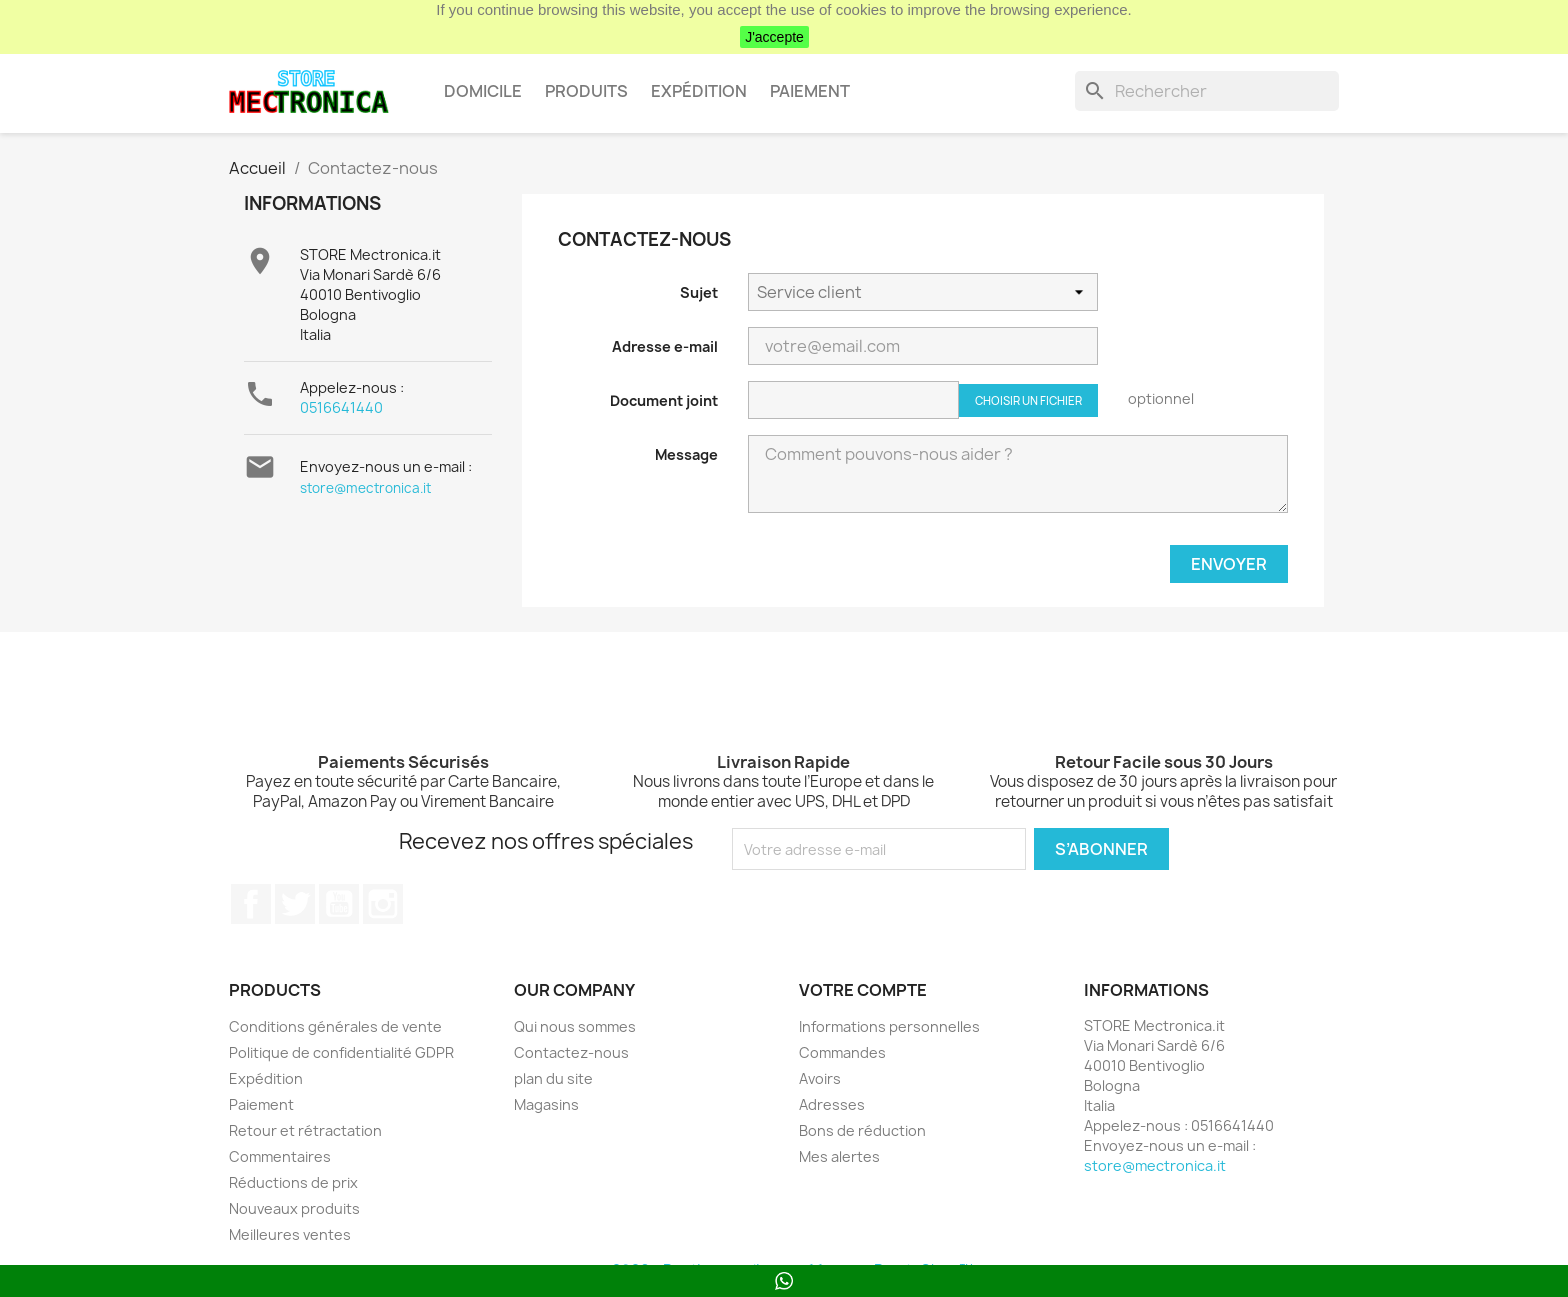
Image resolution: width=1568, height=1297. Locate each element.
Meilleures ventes (290, 1234)
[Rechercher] (1207, 91)
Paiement (810, 91)
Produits (586, 91)
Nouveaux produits (294, 1208)
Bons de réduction (862, 1130)
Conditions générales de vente (335, 1026)
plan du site (553, 1078)
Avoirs (820, 1078)
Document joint (664, 400)
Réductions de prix (293, 1182)
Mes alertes (839, 1156)
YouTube (339, 904)
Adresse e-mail (665, 346)
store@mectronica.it (365, 488)
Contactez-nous (571, 1052)
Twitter (295, 904)
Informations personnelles (889, 1026)
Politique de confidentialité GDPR (341, 1052)
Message (686, 454)
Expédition (699, 91)
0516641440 (341, 407)
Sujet (699, 292)
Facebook (251, 904)
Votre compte (863, 990)
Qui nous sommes (575, 1026)
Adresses (832, 1104)
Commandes (842, 1052)
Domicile (483, 91)
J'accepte (774, 37)
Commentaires (280, 1156)
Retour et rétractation (305, 1130)
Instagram (383, 904)
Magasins (546, 1104)
